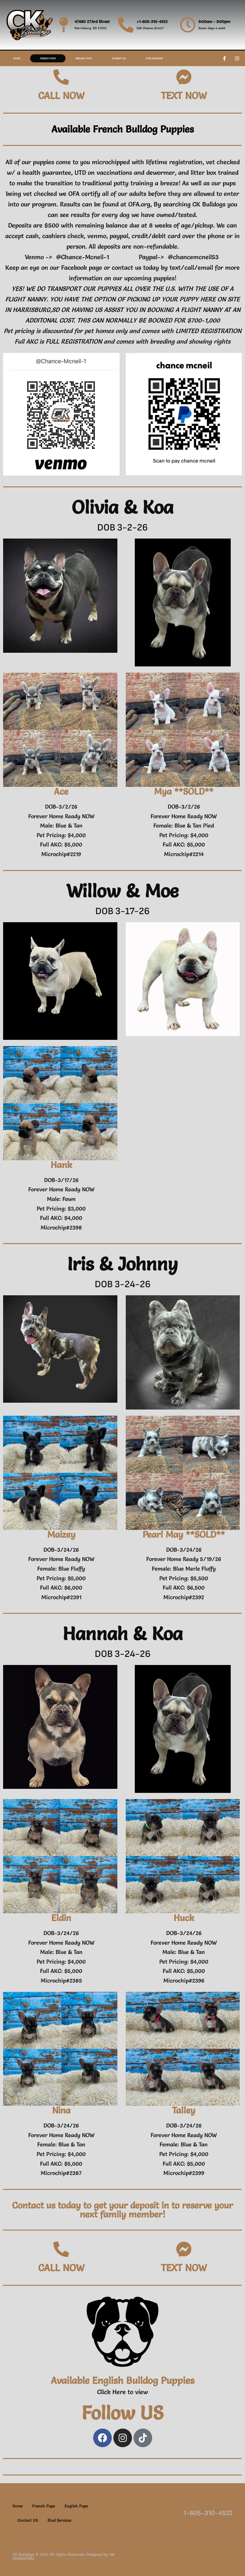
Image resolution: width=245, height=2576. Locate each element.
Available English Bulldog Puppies (122, 2380)
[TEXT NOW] (184, 77)
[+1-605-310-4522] (126, 25)
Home (16, 58)
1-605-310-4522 (208, 2513)
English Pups (83, 58)
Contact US (119, 58)
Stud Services (154, 58)
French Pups (48, 58)
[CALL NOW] (61, 77)
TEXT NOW (184, 96)
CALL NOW (61, 96)
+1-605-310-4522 (152, 21)
